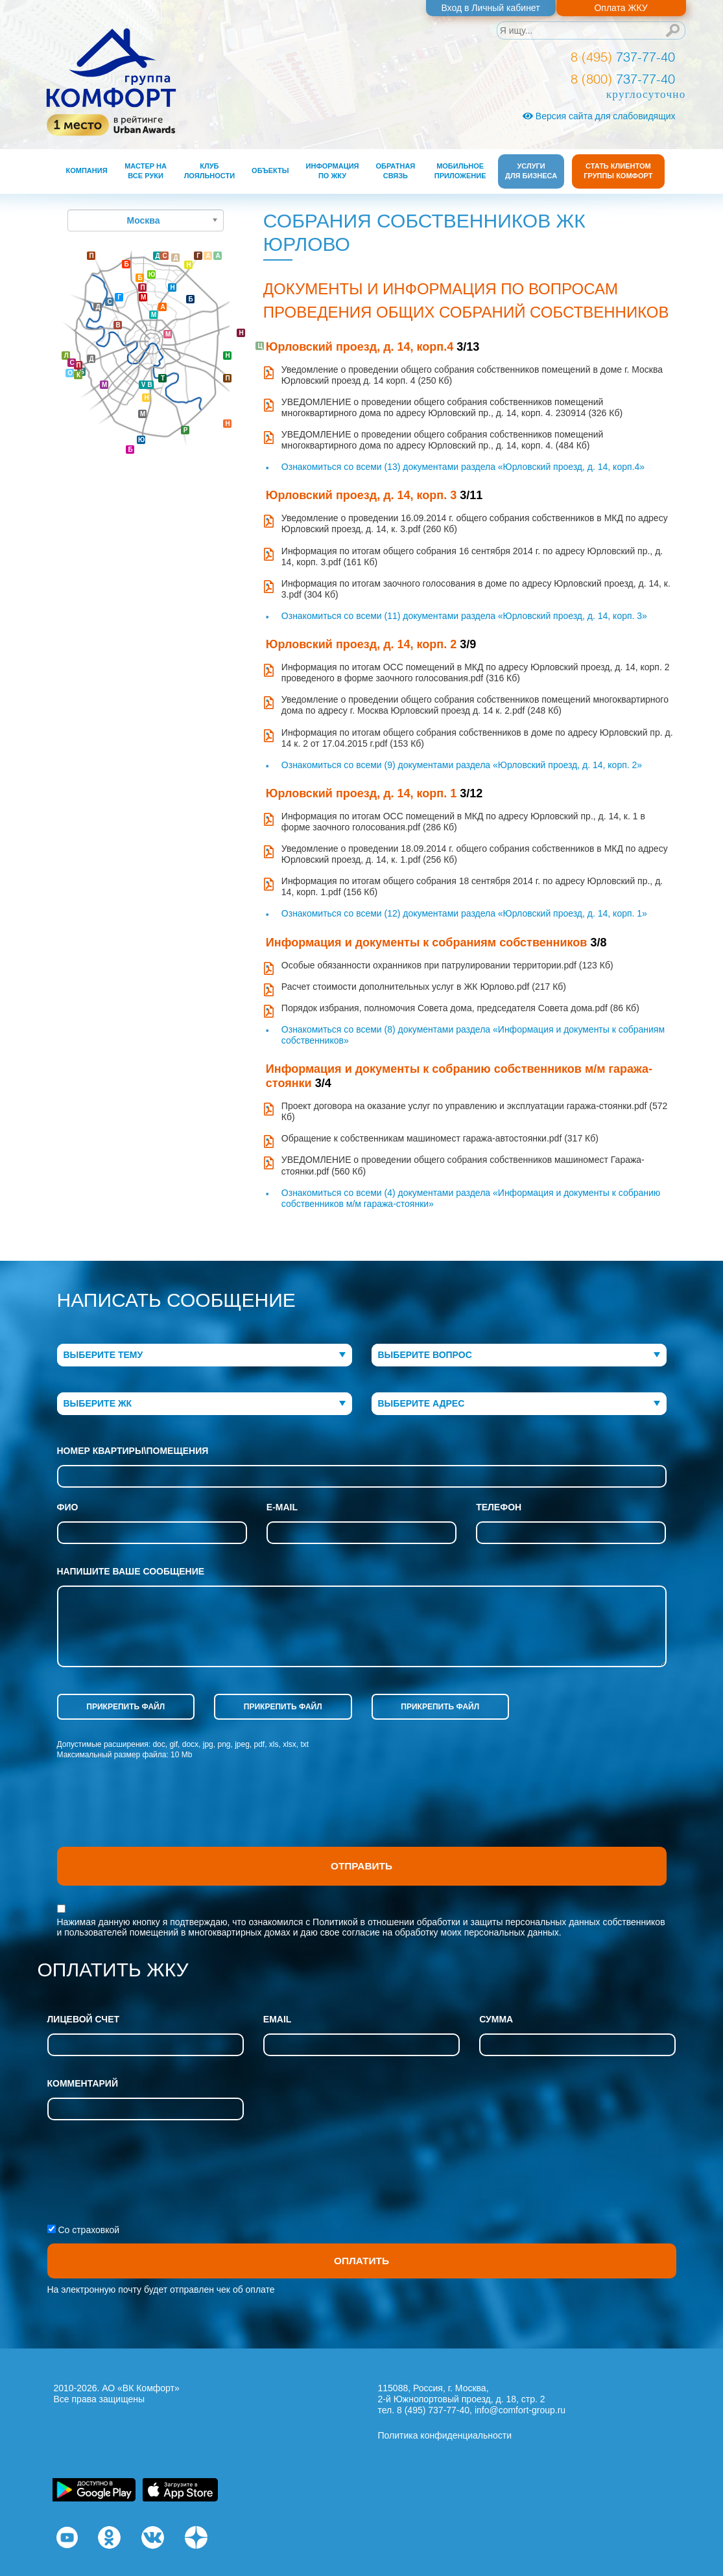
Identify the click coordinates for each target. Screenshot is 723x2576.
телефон (498, 1507)
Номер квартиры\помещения (133, 1450)
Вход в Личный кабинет (490, 8)
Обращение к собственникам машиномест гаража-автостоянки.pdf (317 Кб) (440, 1138)
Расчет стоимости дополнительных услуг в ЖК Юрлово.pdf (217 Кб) (423, 986)
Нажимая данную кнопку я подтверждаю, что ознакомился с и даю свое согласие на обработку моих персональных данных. (361, 1927)
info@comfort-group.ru (520, 2410)
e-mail (282, 1507)
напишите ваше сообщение (131, 1571)
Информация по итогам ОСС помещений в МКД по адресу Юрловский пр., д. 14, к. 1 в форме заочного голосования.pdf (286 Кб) (463, 821)
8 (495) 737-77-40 (433, 2410)
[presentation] (155, 1815)
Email (277, 2019)
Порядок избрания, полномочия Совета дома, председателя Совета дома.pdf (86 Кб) (460, 1008)
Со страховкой (88, 2230)
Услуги (531, 171)
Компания (87, 170)
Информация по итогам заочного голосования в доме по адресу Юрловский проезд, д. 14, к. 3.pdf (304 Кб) (475, 589)
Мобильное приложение (460, 171)
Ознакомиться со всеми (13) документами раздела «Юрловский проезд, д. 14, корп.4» (463, 467)
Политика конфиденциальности (445, 2435)
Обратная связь (396, 171)
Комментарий (82, 2083)
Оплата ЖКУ (620, 8)
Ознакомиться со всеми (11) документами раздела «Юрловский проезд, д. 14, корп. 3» (464, 616)
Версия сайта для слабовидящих (599, 116)
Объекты (270, 170)
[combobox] (204, 1355)
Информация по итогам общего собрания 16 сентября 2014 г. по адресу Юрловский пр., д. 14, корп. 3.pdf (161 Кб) (472, 556)
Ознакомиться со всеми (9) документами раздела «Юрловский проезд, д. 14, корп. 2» (461, 765)
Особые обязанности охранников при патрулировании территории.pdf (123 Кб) (447, 965)
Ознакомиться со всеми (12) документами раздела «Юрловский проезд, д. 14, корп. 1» (464, 913)
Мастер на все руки (145, 171)
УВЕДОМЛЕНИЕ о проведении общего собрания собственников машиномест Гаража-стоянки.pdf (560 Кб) (463, 1165)
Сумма (496, 2019)
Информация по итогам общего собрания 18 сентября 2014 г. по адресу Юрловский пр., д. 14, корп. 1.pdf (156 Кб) (472, 886)
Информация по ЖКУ (332, 171)
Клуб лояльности (209, 171)
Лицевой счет (83, 2019)
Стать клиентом (618, 171)
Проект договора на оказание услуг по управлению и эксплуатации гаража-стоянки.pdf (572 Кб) (474, 1111)
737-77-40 (623, 57)
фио (67, 1507)
